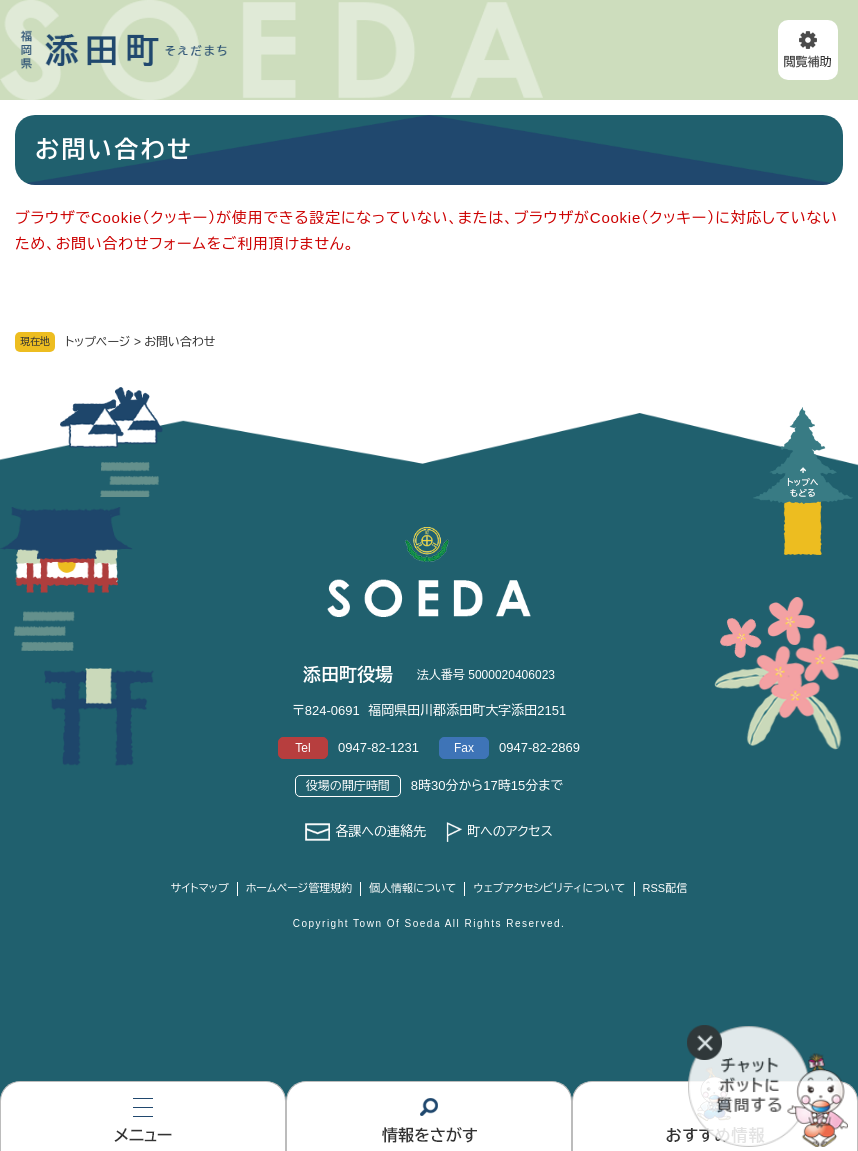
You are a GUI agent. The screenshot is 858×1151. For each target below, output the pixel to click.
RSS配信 (665, 888)
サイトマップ (200, 888)
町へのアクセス (510, 831)
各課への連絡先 (380, 831)
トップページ (98, 342)
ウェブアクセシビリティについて (549, 888)
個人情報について (412, 888)
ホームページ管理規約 (299, 888)
